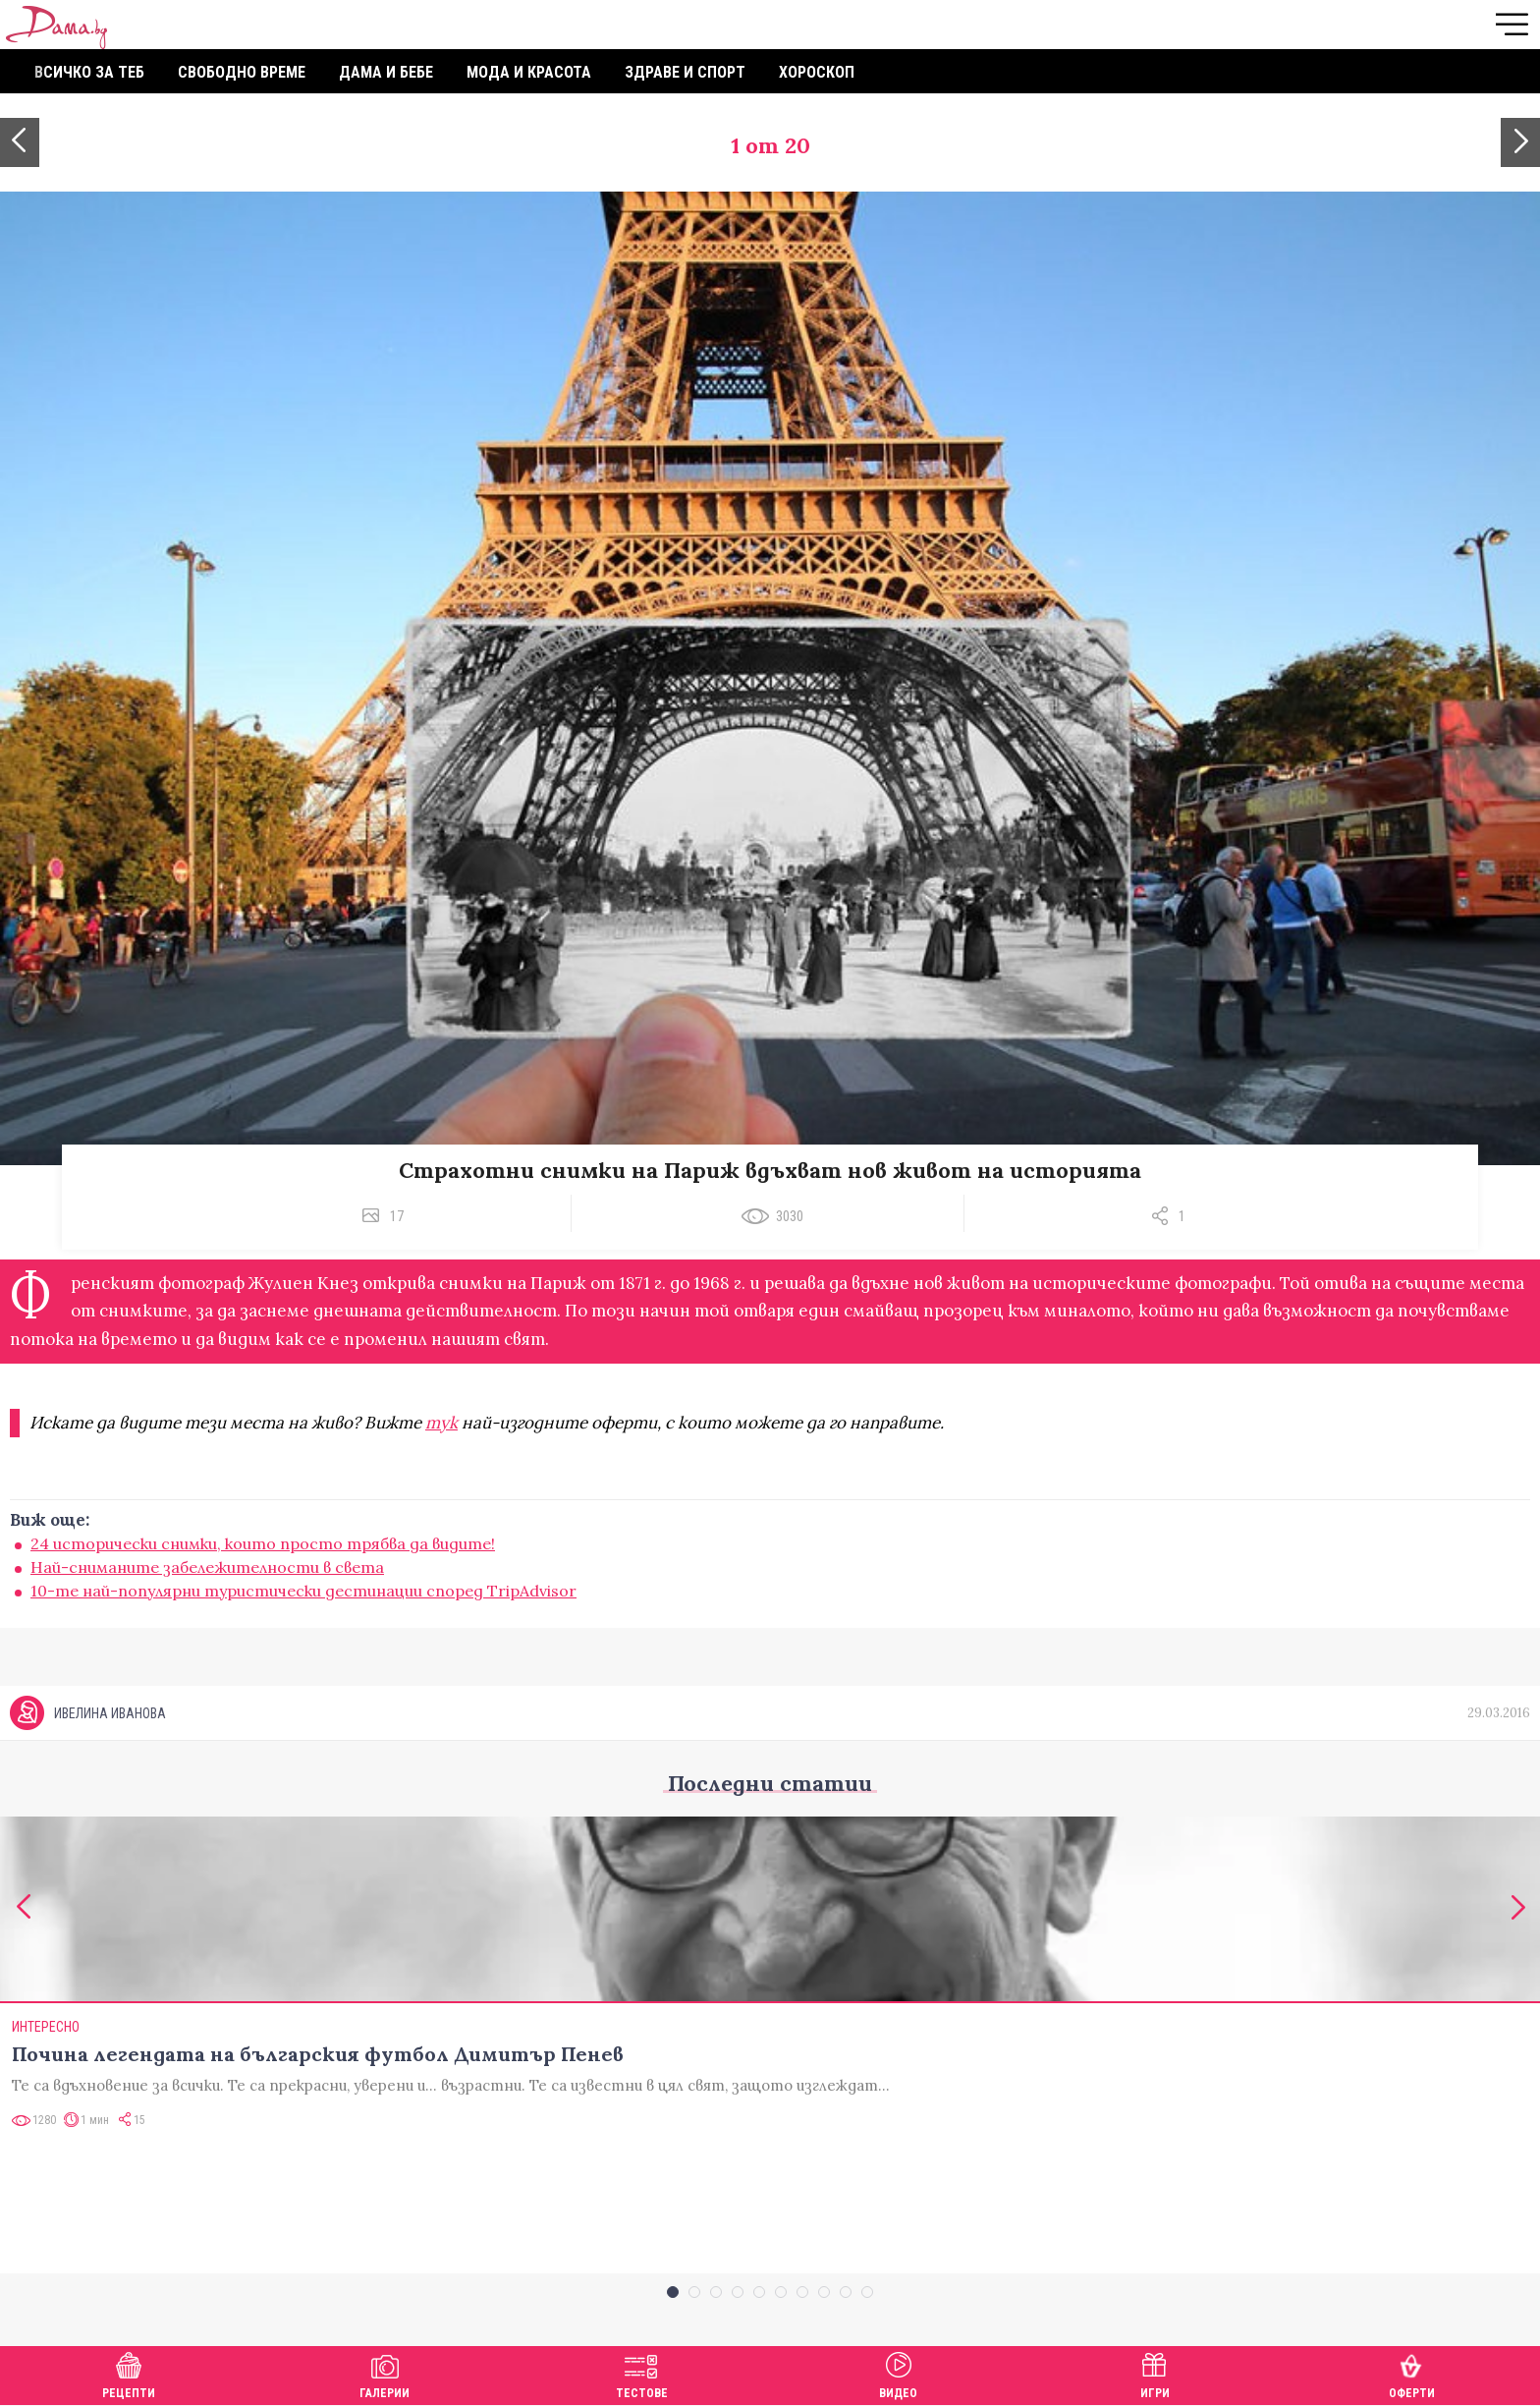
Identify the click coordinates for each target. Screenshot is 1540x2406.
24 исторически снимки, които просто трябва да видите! (262, 1543)
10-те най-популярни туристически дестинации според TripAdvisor (303, 1590)
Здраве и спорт (685, 72)
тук (441, 1422)
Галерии (384, 2373)
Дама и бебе (386, 72)
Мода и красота (529, 72)
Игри (1155, 2373)
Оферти (1412, 2373)
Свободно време (241, 72)
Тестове (642, 2373)
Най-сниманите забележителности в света (207, 1567)
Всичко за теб (89, 72)
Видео (898, 2373)
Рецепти (128, 2373)
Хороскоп (816, 72)
